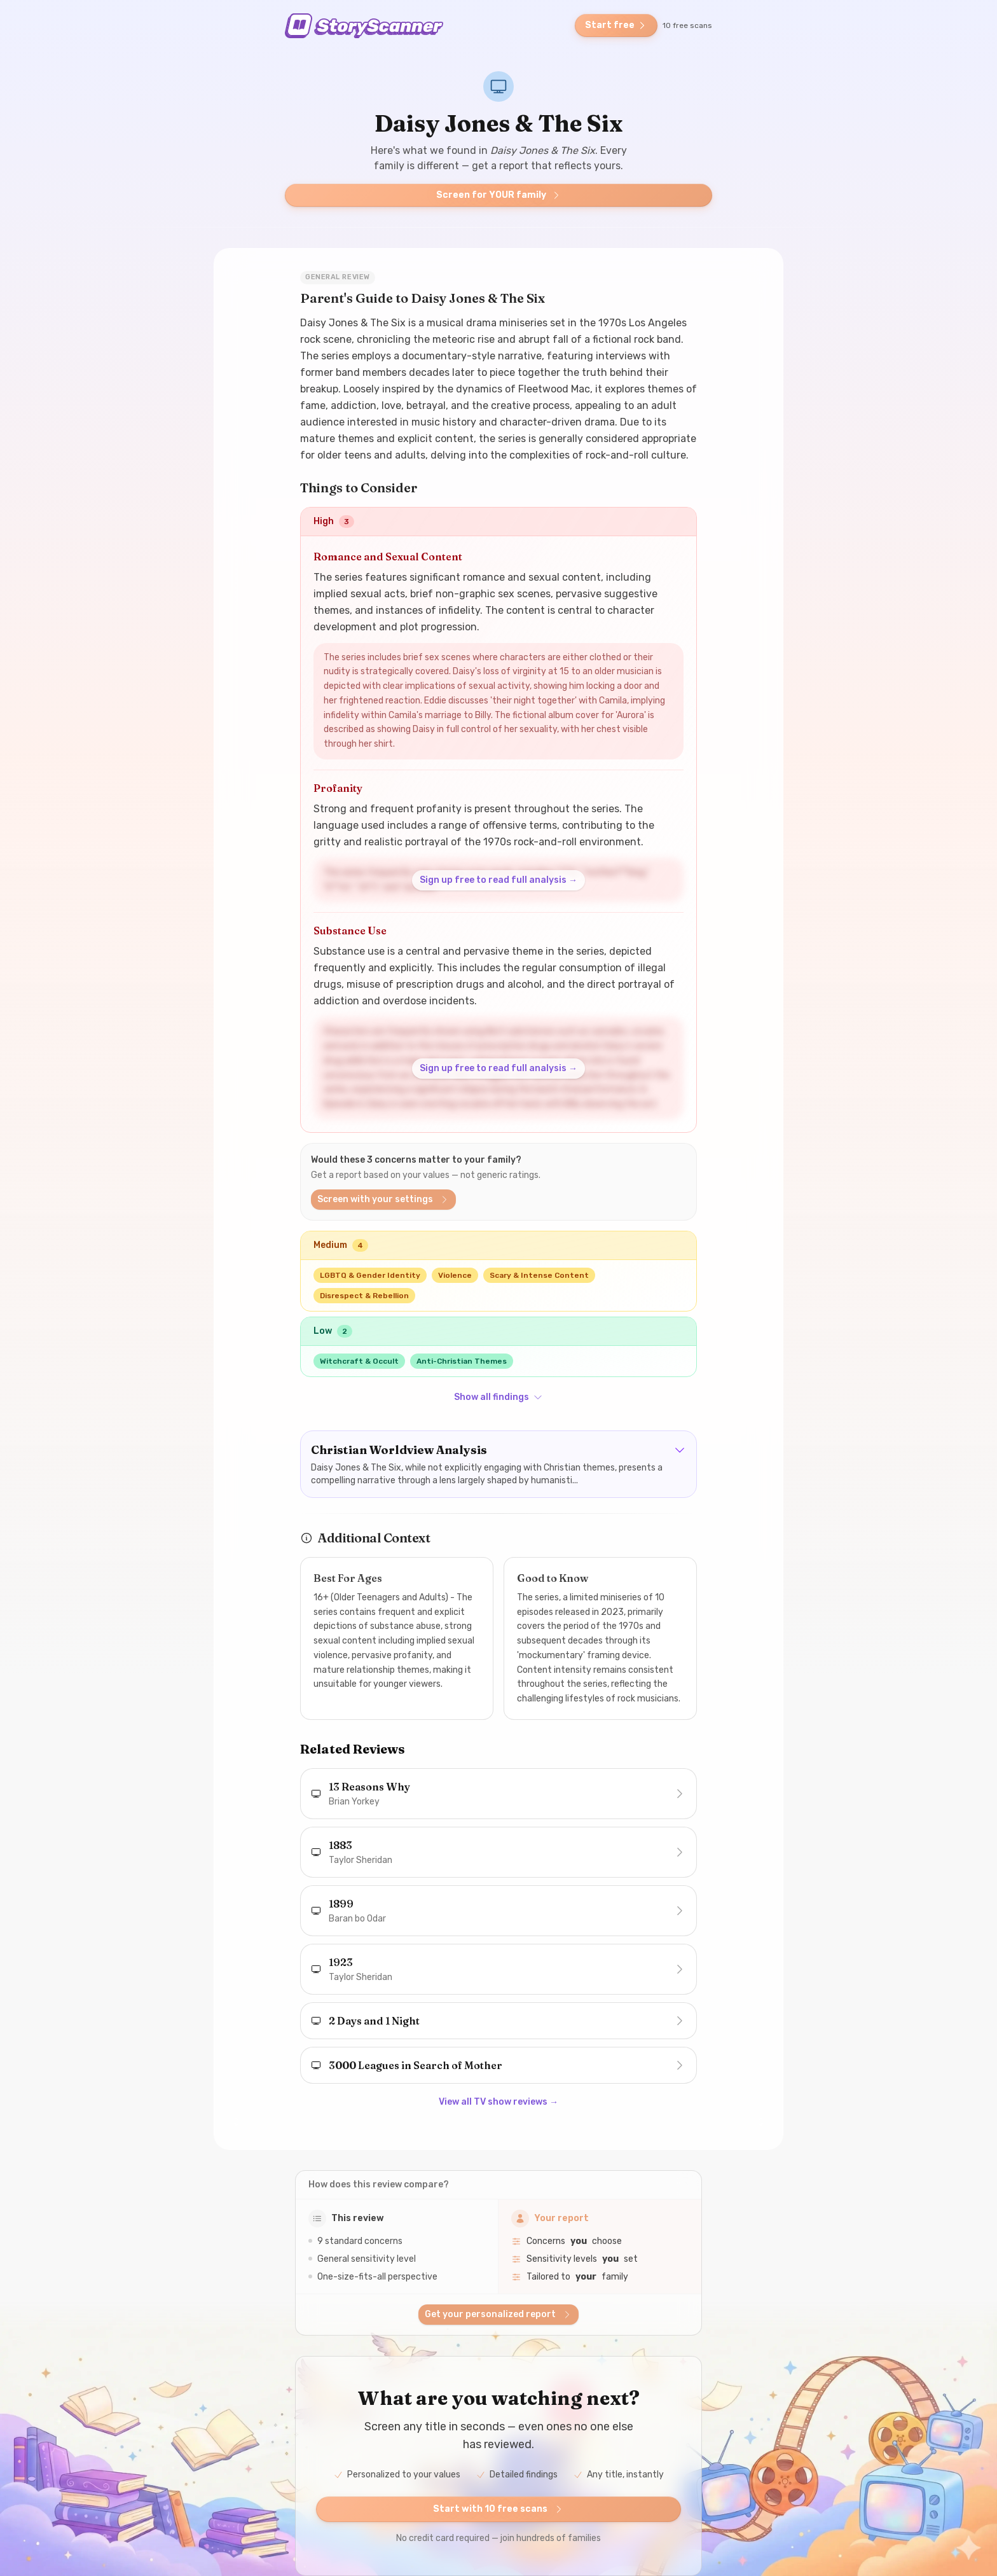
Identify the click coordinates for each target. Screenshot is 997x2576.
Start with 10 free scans (498, 2508)
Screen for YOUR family (498, 195)
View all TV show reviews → (498, 2101)
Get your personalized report (498, 2314)
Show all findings (498, 1397)
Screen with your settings (383, 1199)
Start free (616, 25)
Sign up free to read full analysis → (498, 880)
